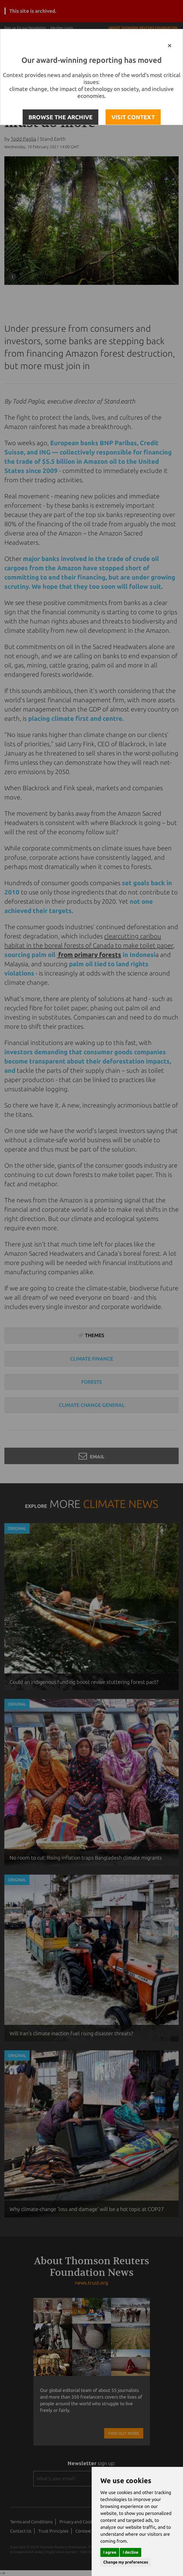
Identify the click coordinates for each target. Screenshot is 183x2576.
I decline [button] (130, 2552)
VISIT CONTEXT (133, 117)
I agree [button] (109, 2552)
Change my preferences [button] (125, 2562)
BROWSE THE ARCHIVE (60, 117)
